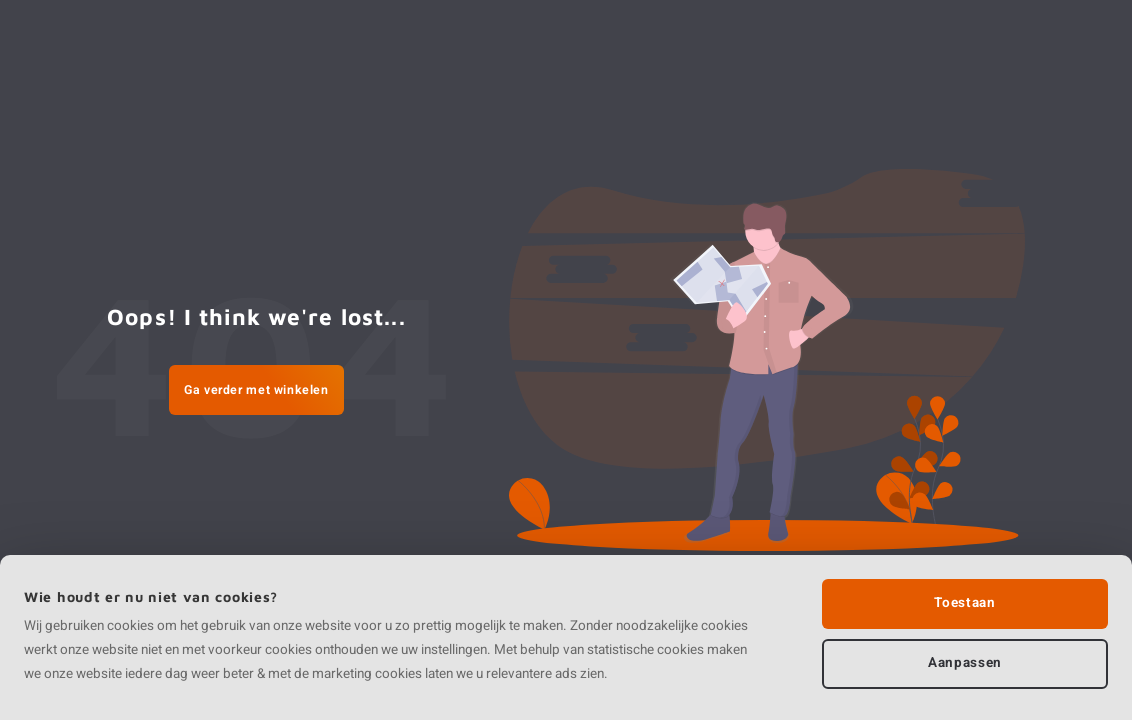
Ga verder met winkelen (256, 390)
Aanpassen (965, 663)
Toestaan (964, 603)
